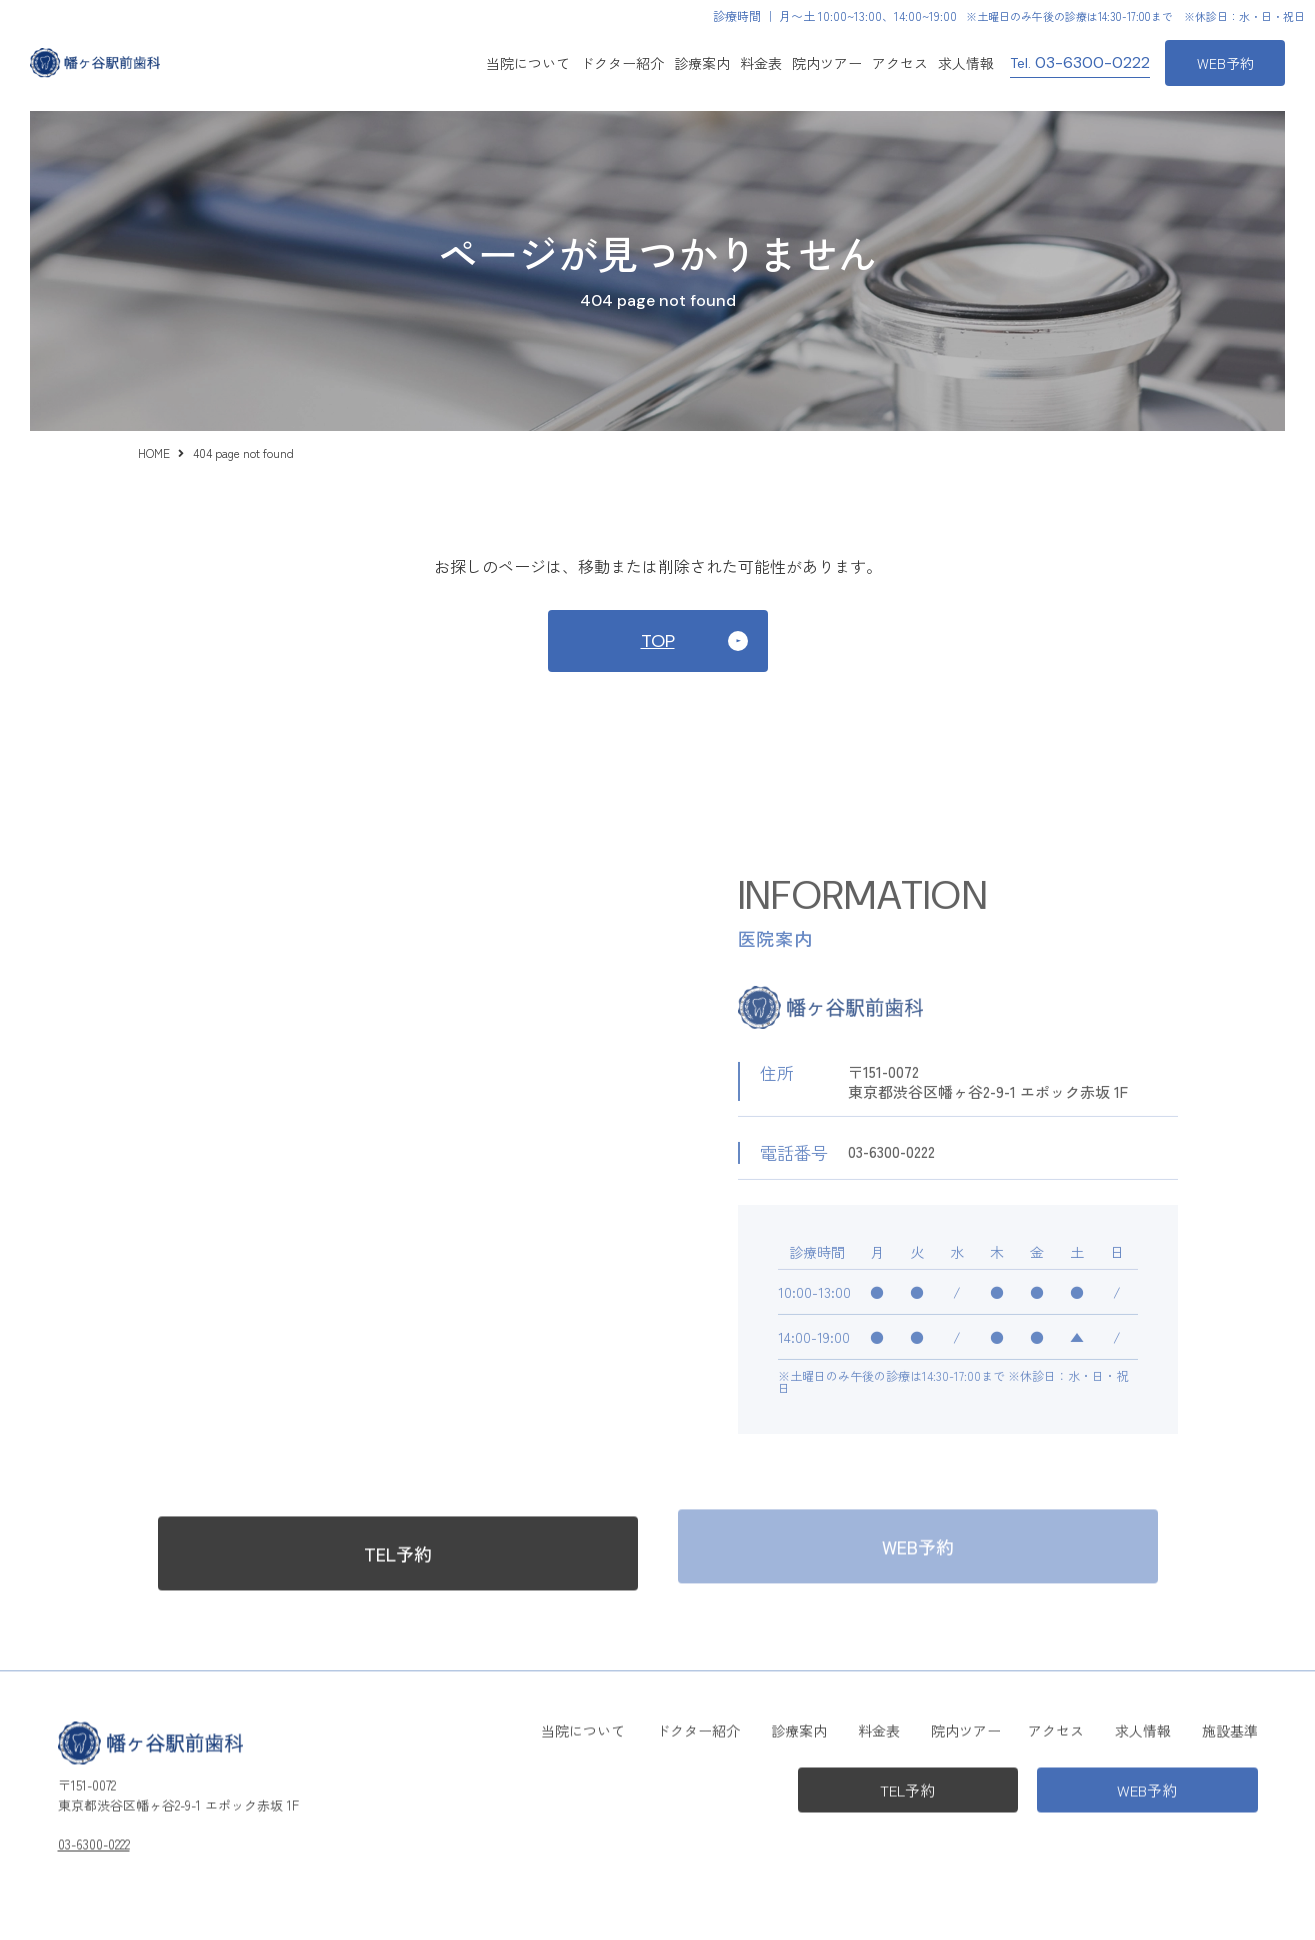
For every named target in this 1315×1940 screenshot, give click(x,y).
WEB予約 (1225, 63)
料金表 (761, 63)
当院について (528, 63)
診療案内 (799, 1727)
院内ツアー (827, 63)
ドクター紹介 (622, 63)
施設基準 (1230, 1727)
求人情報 (966, 63)
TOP (658, 641)
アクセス (900, 63)
